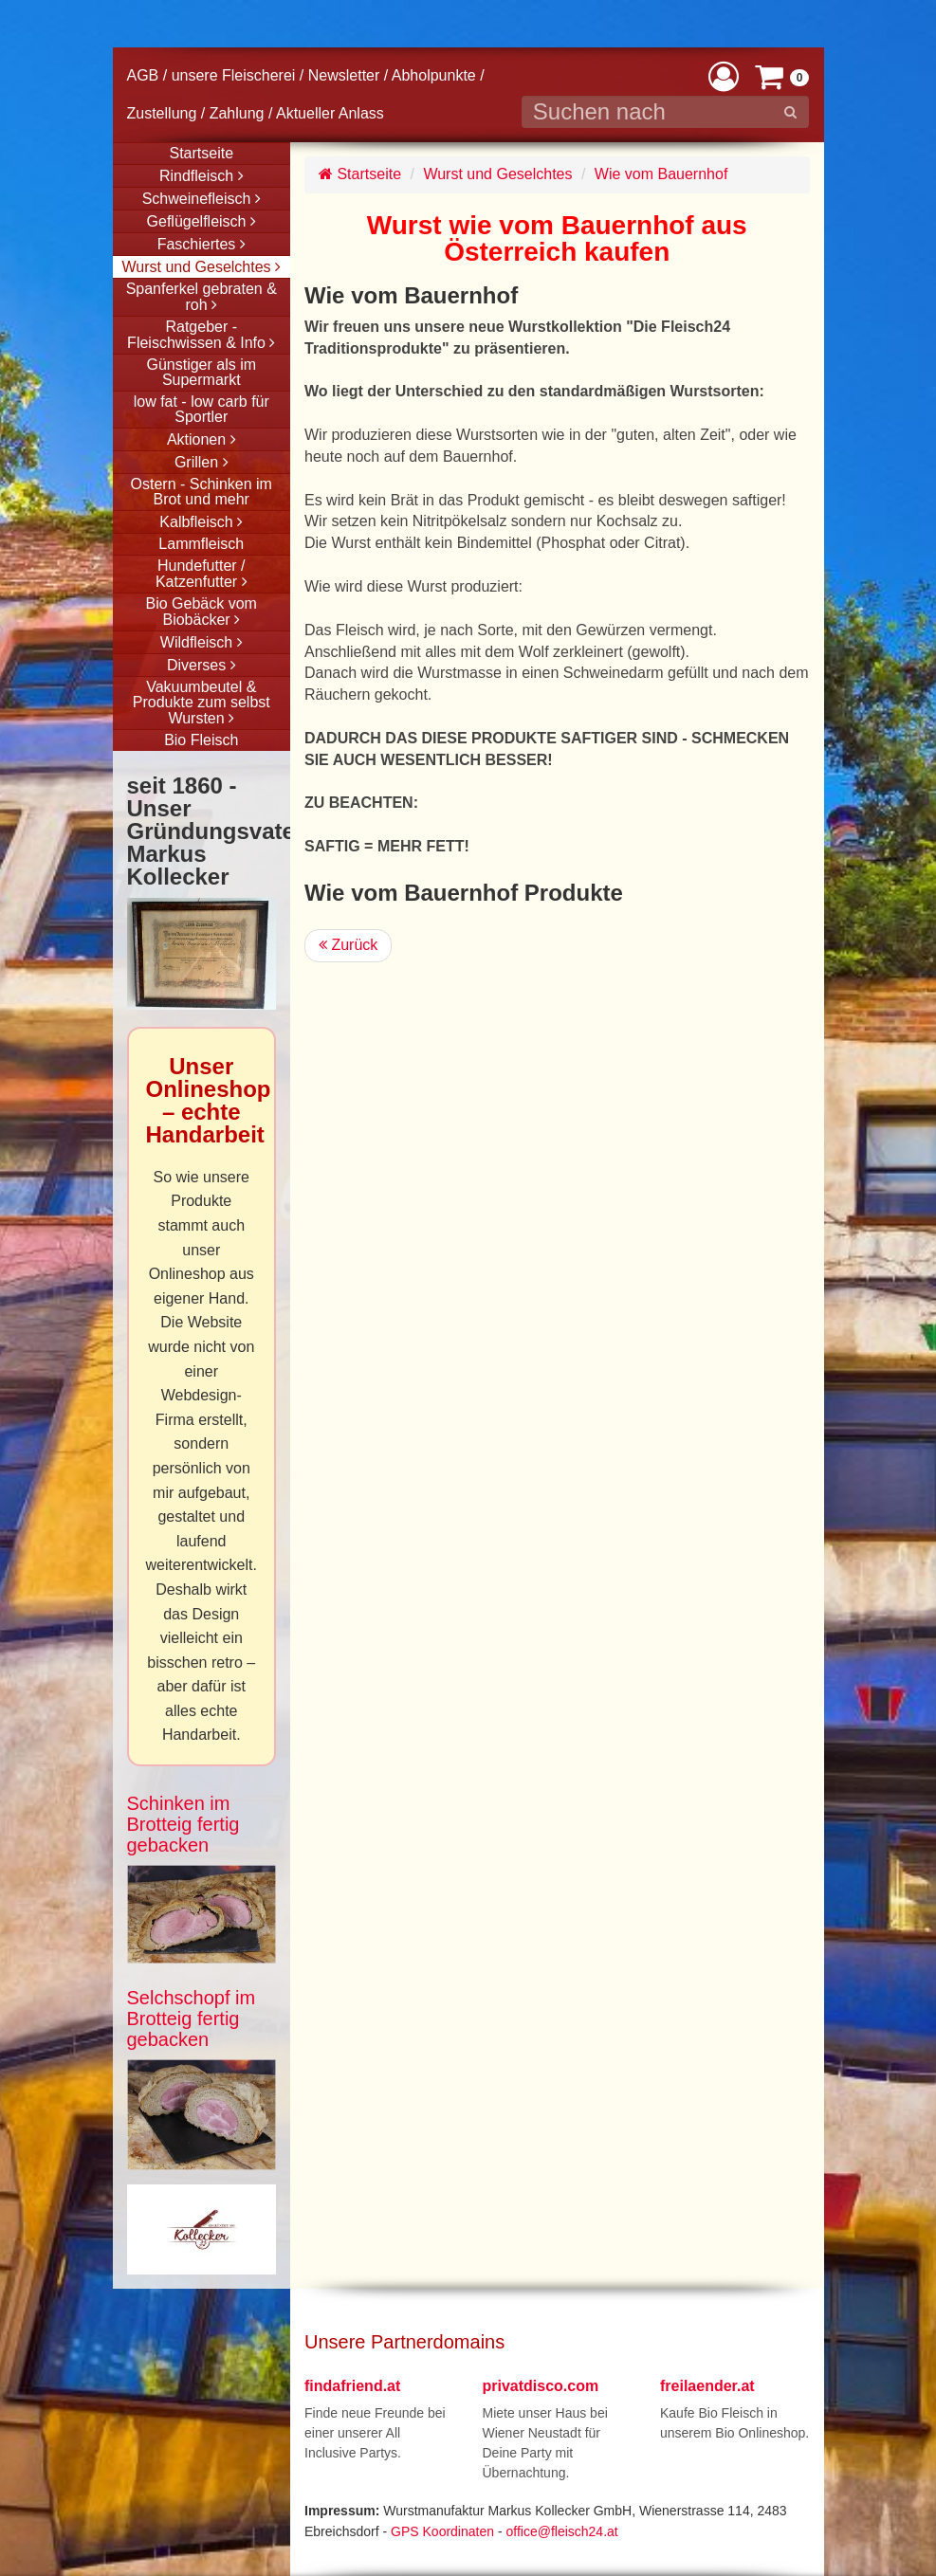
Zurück (348, 945)
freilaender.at (707, 2386)
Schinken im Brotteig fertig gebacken (183, 1824)
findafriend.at (352, 2386)
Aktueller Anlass (330, 113)
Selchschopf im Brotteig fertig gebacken (191, 2018)
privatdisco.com (541, 2386)
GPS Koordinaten (442, 2531)
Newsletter (344, 75)
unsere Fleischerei (234, 75)
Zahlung (237, 113)
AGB (143, 75)
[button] (723, 75)
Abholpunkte (434, 75)
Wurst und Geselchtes (497, 174)
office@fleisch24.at (561, 2531)
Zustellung (162, 113)
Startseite (360, 174)
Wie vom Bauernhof (661, 174)
